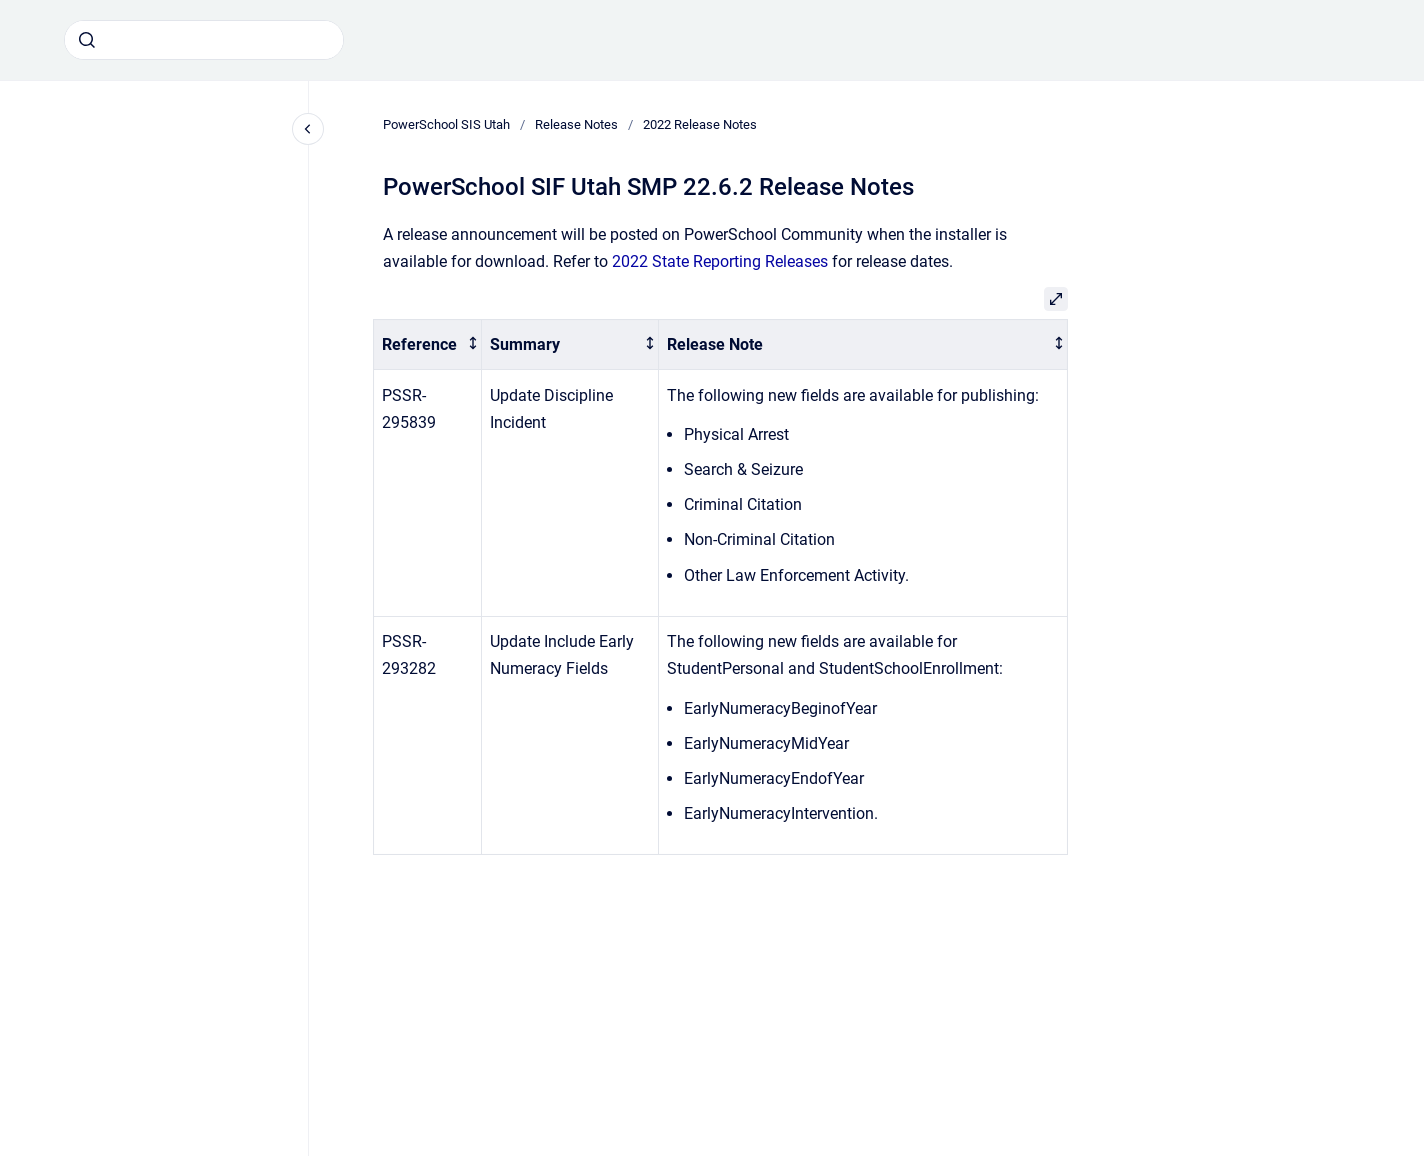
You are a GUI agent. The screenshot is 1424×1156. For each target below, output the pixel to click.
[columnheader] (428, 344)
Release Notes (576, 124)
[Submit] (87, 40)
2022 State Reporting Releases (720, 261)
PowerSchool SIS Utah (446, 124)
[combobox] (204, 40)
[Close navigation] (308, 129)
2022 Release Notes (700, 124)
